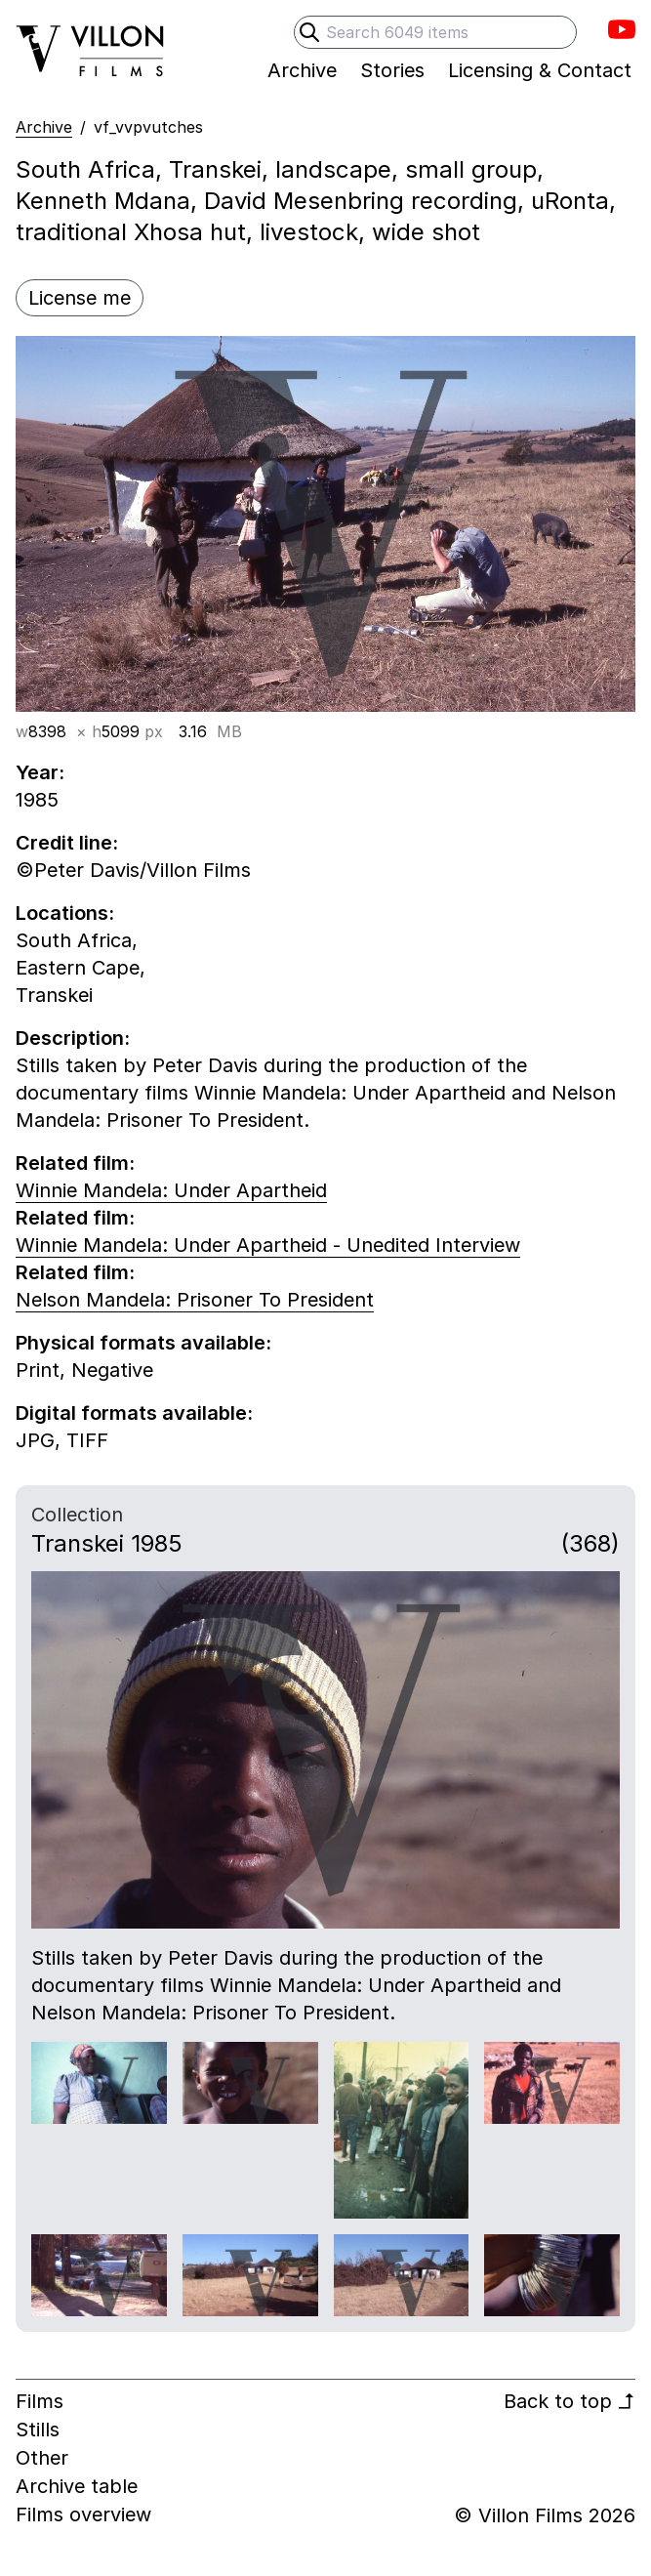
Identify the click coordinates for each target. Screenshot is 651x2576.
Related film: (75, 1163)
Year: (40, 772)
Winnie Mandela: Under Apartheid (171, 1190)
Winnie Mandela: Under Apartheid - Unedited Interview (268, 1245)
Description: (73, 1038)
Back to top (569, 2401)
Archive (44, 127)
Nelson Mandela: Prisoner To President (195, 1299)
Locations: (65, 913)
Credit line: (67, 842)
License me (79, 298)
